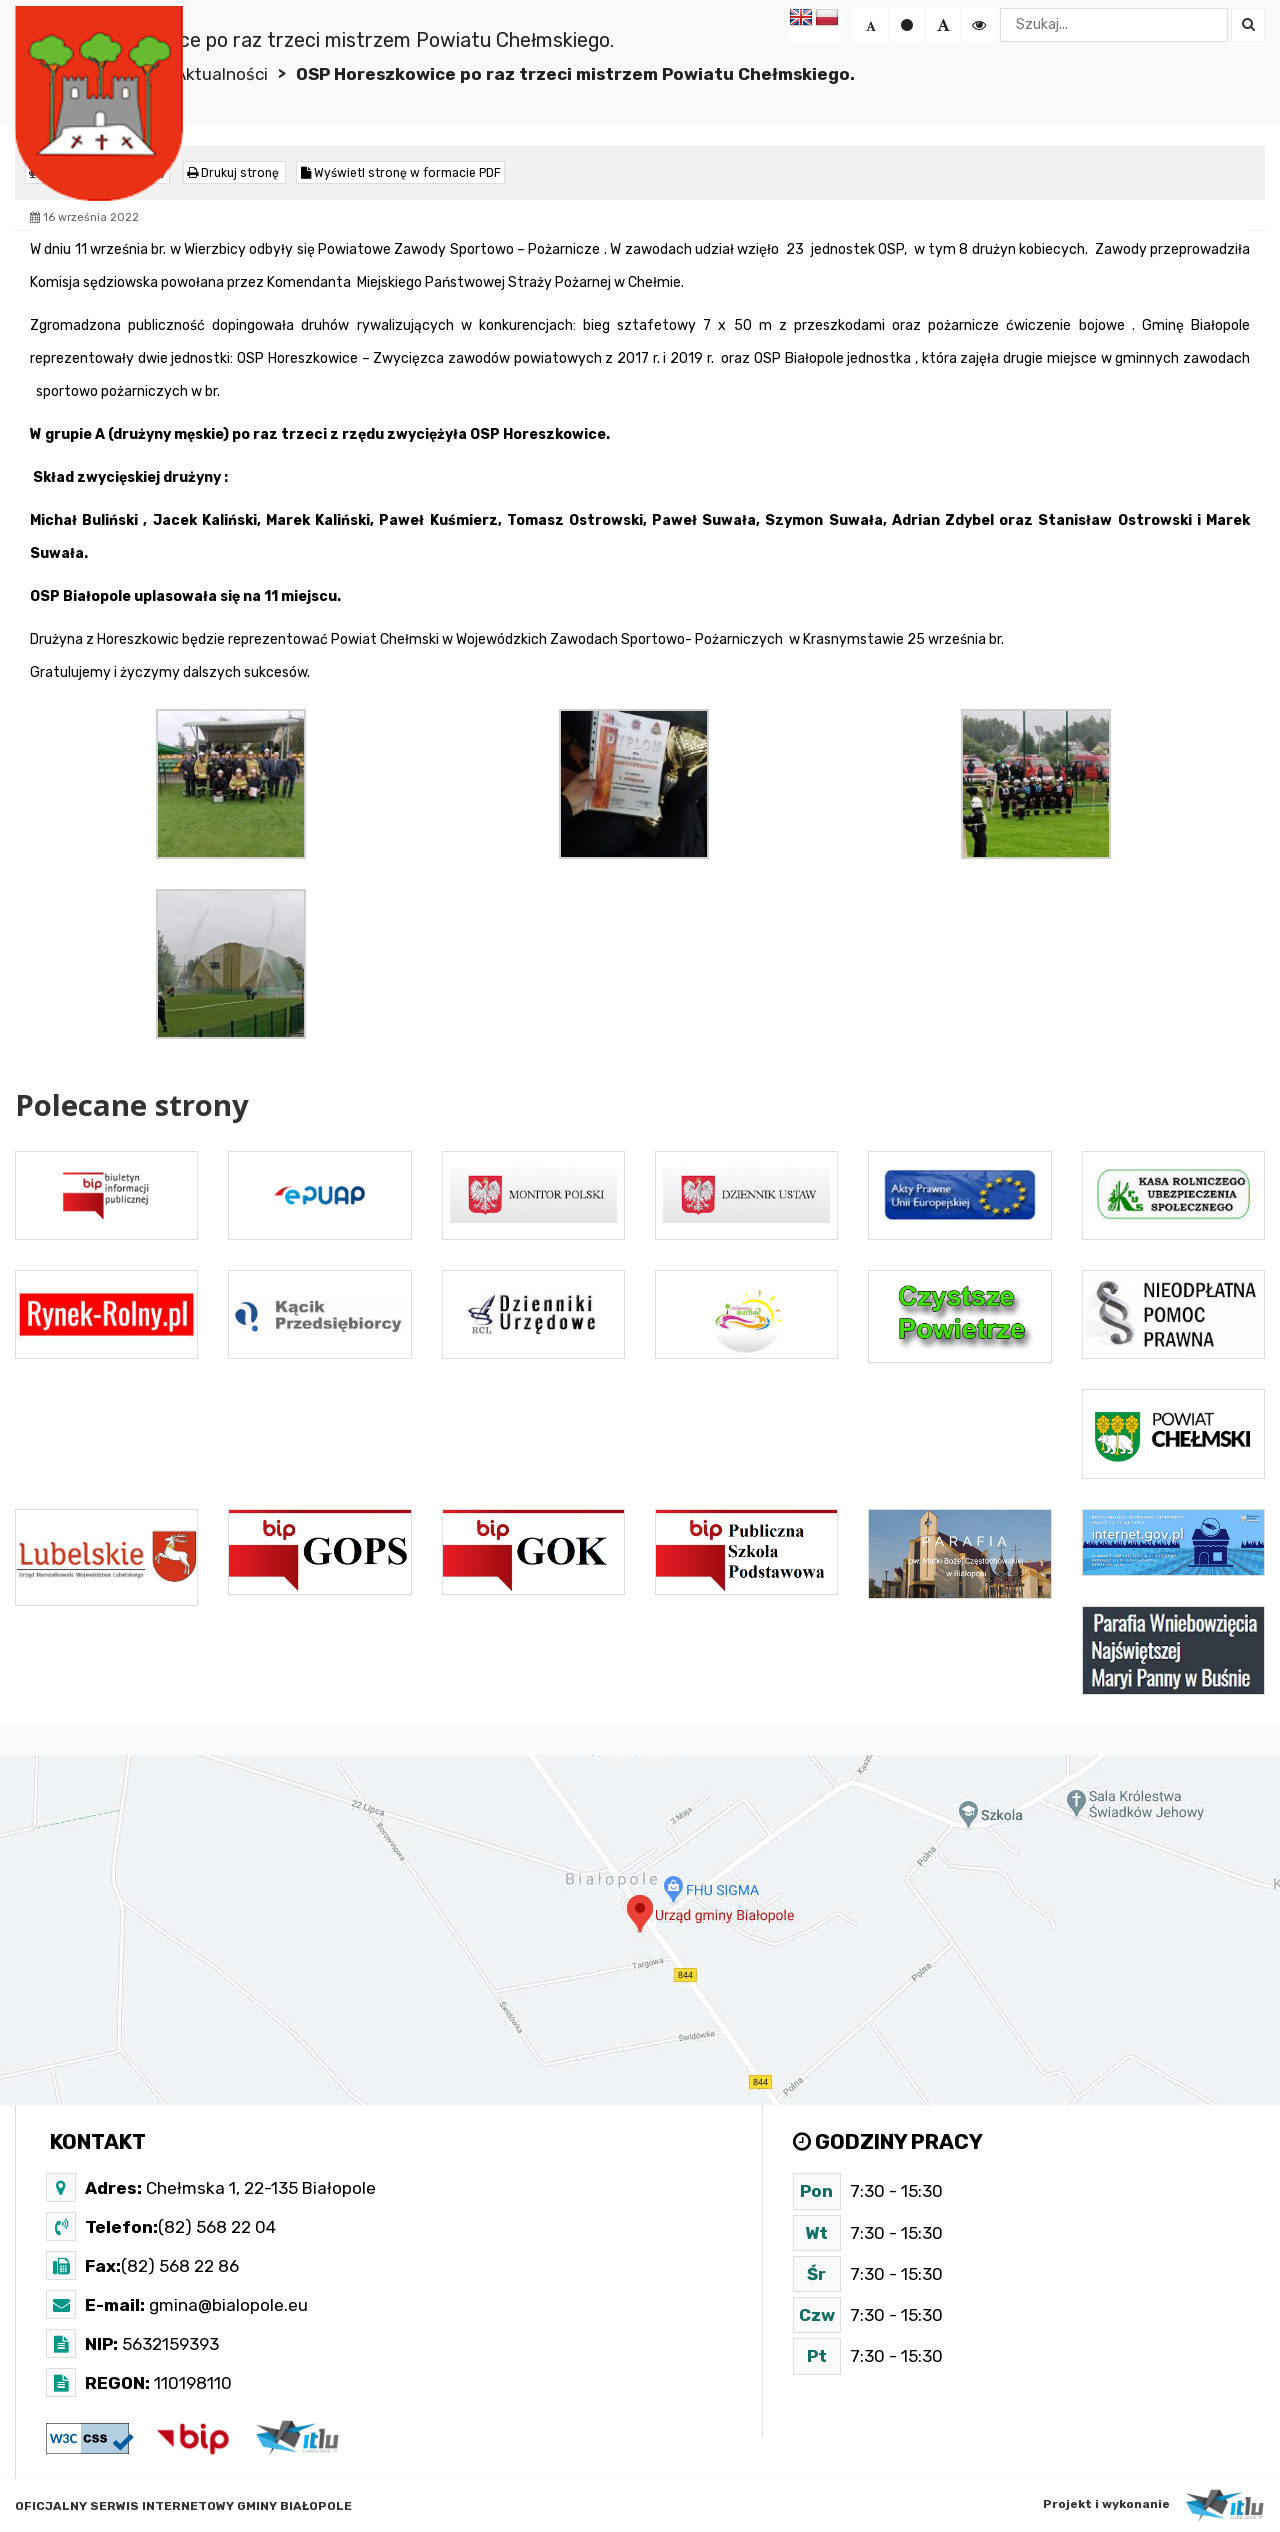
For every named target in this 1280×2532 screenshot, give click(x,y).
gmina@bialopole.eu (226, 2304)
